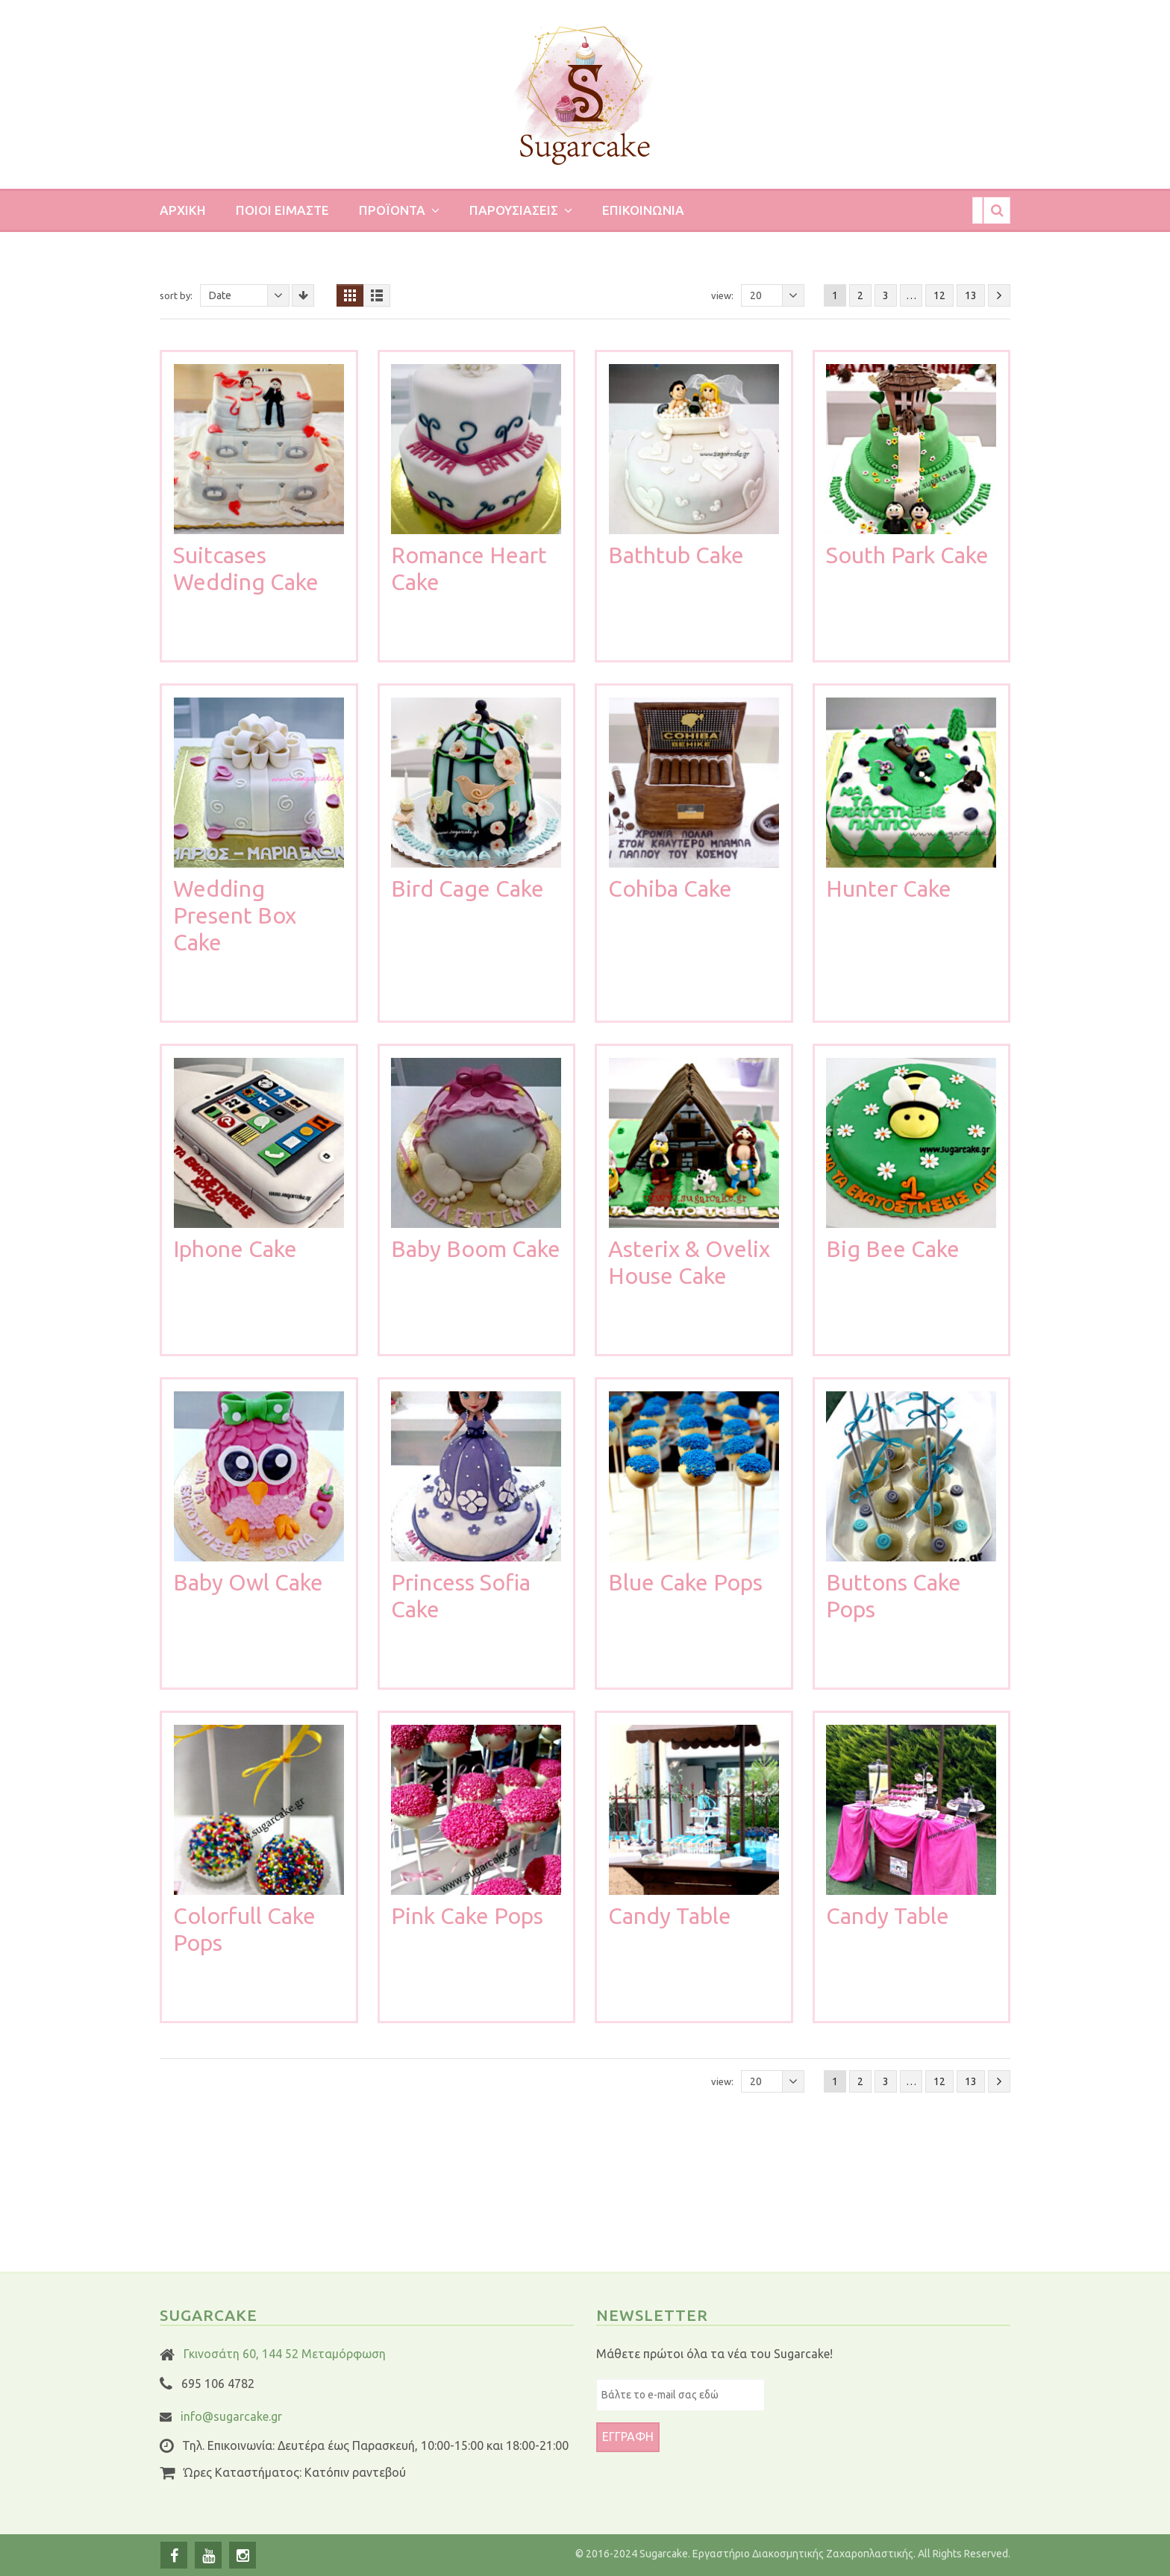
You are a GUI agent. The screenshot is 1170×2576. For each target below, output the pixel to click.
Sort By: (176, 295)
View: (722, 295)
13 (971, 295)
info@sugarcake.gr (231, 2416)
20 (777, 295)
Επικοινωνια (643, 210)
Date (249, 295)
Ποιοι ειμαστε (282, 210)
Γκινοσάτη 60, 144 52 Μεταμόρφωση (285, 2353)
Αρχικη (183, 210)
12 (939, 295)
